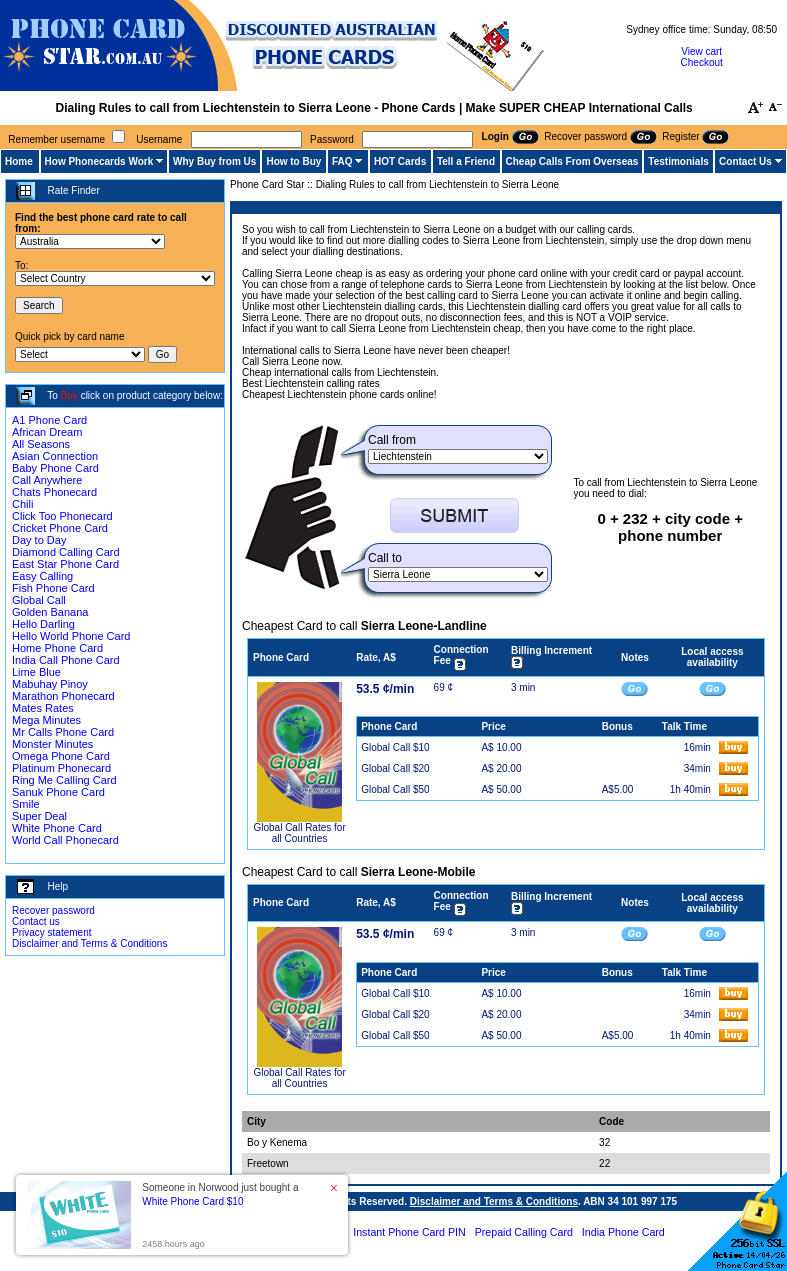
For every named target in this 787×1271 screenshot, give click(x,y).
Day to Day (39, 540)
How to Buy (293, 161)
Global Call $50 (395, 789)
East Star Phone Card (65, 564)
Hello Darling (43, 624)
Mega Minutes (46, 720)
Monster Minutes (52, 744)
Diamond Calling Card (66, 552)
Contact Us (745, 161)
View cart (701, 51)
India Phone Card (623, 1232)
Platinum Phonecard (61, 768)
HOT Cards (400, 161)
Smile (26, 804)
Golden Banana (50, 612)
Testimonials (678, 161)
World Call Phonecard (65, 840)
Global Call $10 (395, 747)
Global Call (39, 600)
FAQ (342, 161)
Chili (22, 504)
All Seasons (41, 444)
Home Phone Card (57, 648)
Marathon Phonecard (63, 696)
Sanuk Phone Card (58, 792)
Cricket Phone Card (60, 528)
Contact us (36, 921)
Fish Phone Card (53, 588)
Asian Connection (55, 456)
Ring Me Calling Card (64, 780)
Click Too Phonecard (62, 516)
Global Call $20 (395, 768)
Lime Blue (36, 672)
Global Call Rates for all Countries (299, 833)
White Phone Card (57, 828)
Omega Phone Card (61, 756)
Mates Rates (43, 708)
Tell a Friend (466, 161)
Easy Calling (42, 576)
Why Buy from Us (214, 161)
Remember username (56, 139)
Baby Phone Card (55, 468)
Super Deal (39, 816)
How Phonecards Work (99, 161)
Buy (69, 395)
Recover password (53, 910)
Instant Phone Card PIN (409, 1232)
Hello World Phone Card (71, 636)
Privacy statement (51, 932)
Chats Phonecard (54, 492)
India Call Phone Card (66, 660)
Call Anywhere (47, 480)
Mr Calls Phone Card (63, 732)
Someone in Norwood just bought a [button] (220, 1194)
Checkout (702, 62)
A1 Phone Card (49, 420)
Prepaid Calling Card (524, 1232)
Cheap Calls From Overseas (572, 161)
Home (19, 161)
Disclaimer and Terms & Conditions (89, 943)
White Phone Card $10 (192, 1201)
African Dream (47, 432)
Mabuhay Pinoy (50, 684)
